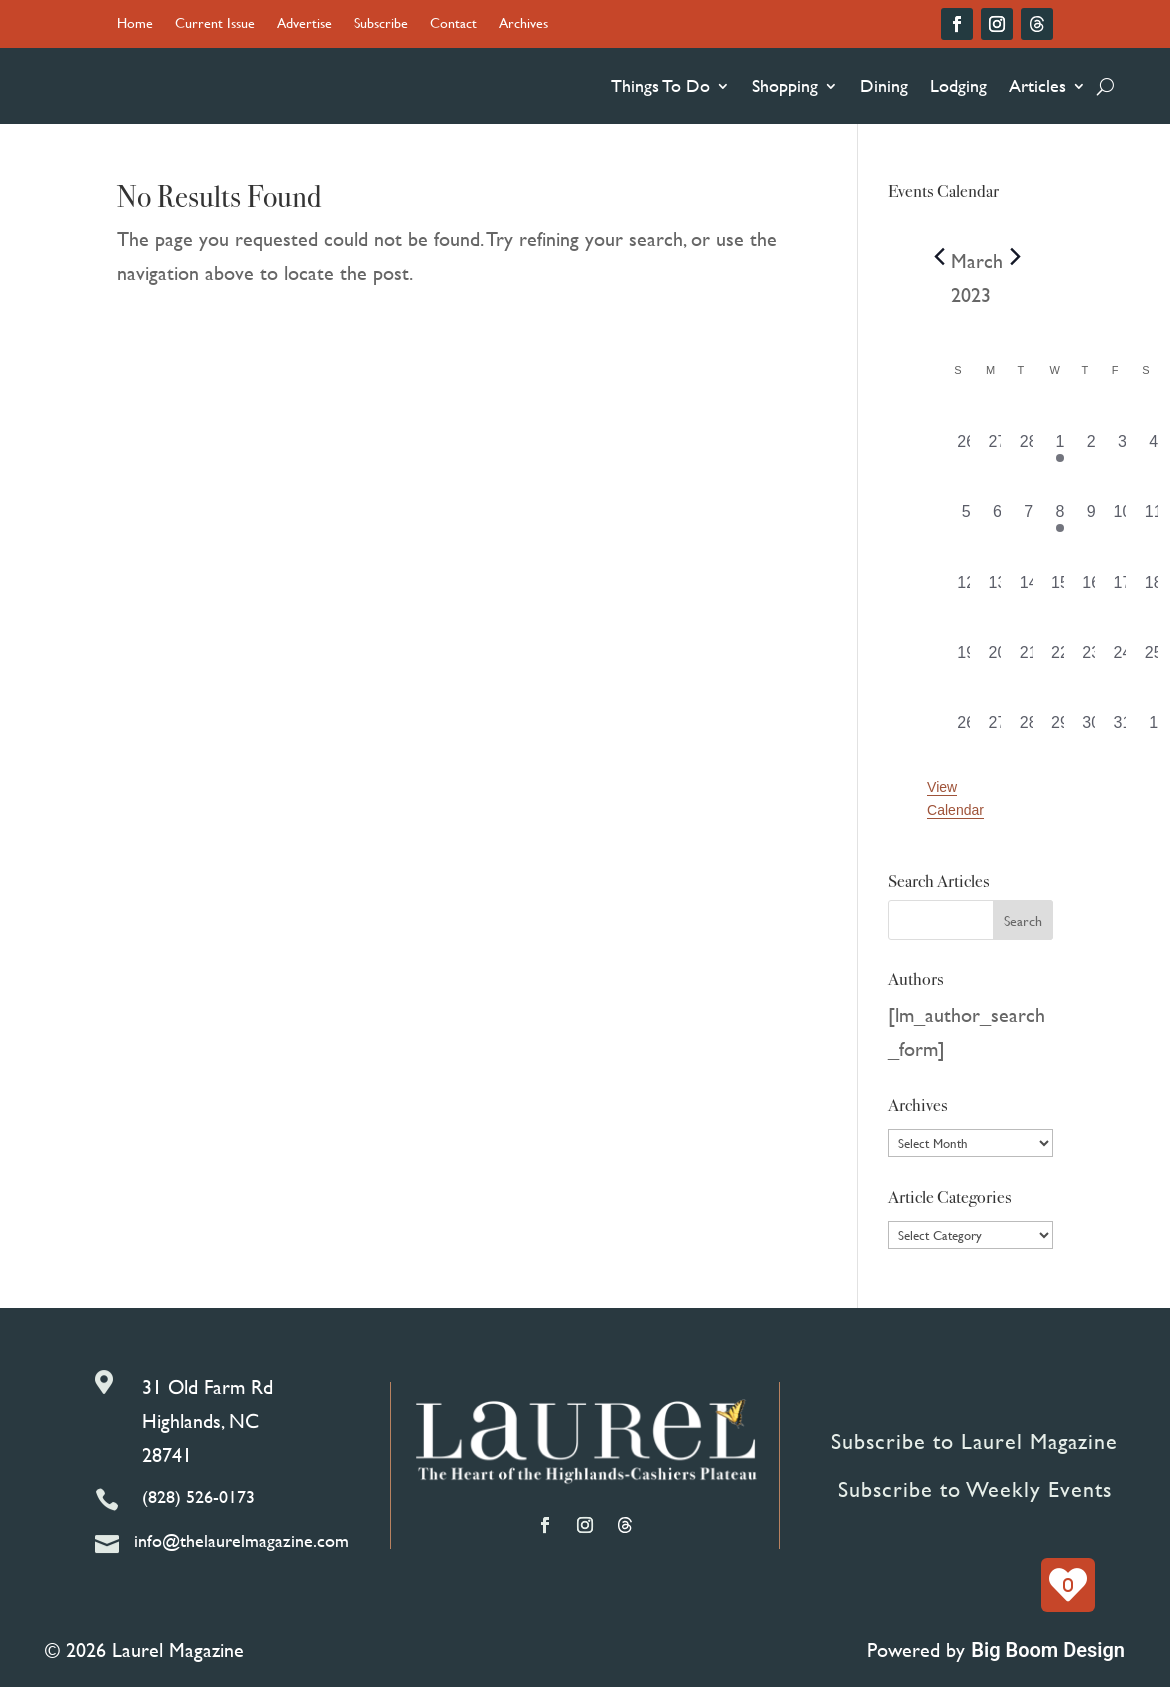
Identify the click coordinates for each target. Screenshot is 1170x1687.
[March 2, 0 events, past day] (1091, 448)
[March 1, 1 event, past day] (1059, 448)
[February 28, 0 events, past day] (1028, 448)
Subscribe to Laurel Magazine (974, 1441)
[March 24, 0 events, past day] (1122, 659)
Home (135, 24)
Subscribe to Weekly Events (975, 1489)
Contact (453, 24)
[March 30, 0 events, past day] (1091, 729)
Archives (523, 24)
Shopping (785, 85)
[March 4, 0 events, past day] (1153, 448)
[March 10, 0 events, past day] (1122, 518)
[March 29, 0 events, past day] (1059, 729)
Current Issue (215, 24)
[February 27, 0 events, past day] (997, 448)
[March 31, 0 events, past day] (1122, 729)
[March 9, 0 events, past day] (1091, 518)
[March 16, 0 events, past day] (1091, 589)
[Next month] (1015, 256)
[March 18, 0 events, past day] (1153, 589)
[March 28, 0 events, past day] (1028, 729)
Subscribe (381, 24)
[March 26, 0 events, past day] (966, 729)
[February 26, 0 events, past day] (966, 448)
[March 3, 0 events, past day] (1122, 448)
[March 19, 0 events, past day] (966, 659)
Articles (1037, 85)
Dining (884, 85)
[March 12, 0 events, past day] (966, 589)
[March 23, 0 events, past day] (1091, 659)
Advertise (304, 24)
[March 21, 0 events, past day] (1028, 659)
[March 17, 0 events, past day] (1122, 589)
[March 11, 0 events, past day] (1153, 518)
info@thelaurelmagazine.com (241, 1540)
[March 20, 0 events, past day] (997, 659)
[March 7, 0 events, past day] (1028, 518)
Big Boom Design (1048, 1650)
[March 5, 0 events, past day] (966, 518)
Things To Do (660, 85)
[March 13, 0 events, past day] (997, 589)
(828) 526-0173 (198, 1496)
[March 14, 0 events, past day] (1028, 589)
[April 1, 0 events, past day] (1153, 729)
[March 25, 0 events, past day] (1153, 659)
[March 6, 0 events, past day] (997, 518)
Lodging (958, 85)
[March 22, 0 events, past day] (1059, 659)
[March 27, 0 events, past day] (997, 729)
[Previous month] (939, 256)
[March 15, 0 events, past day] (1059, 589)
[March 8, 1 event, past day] (1059, 518)
